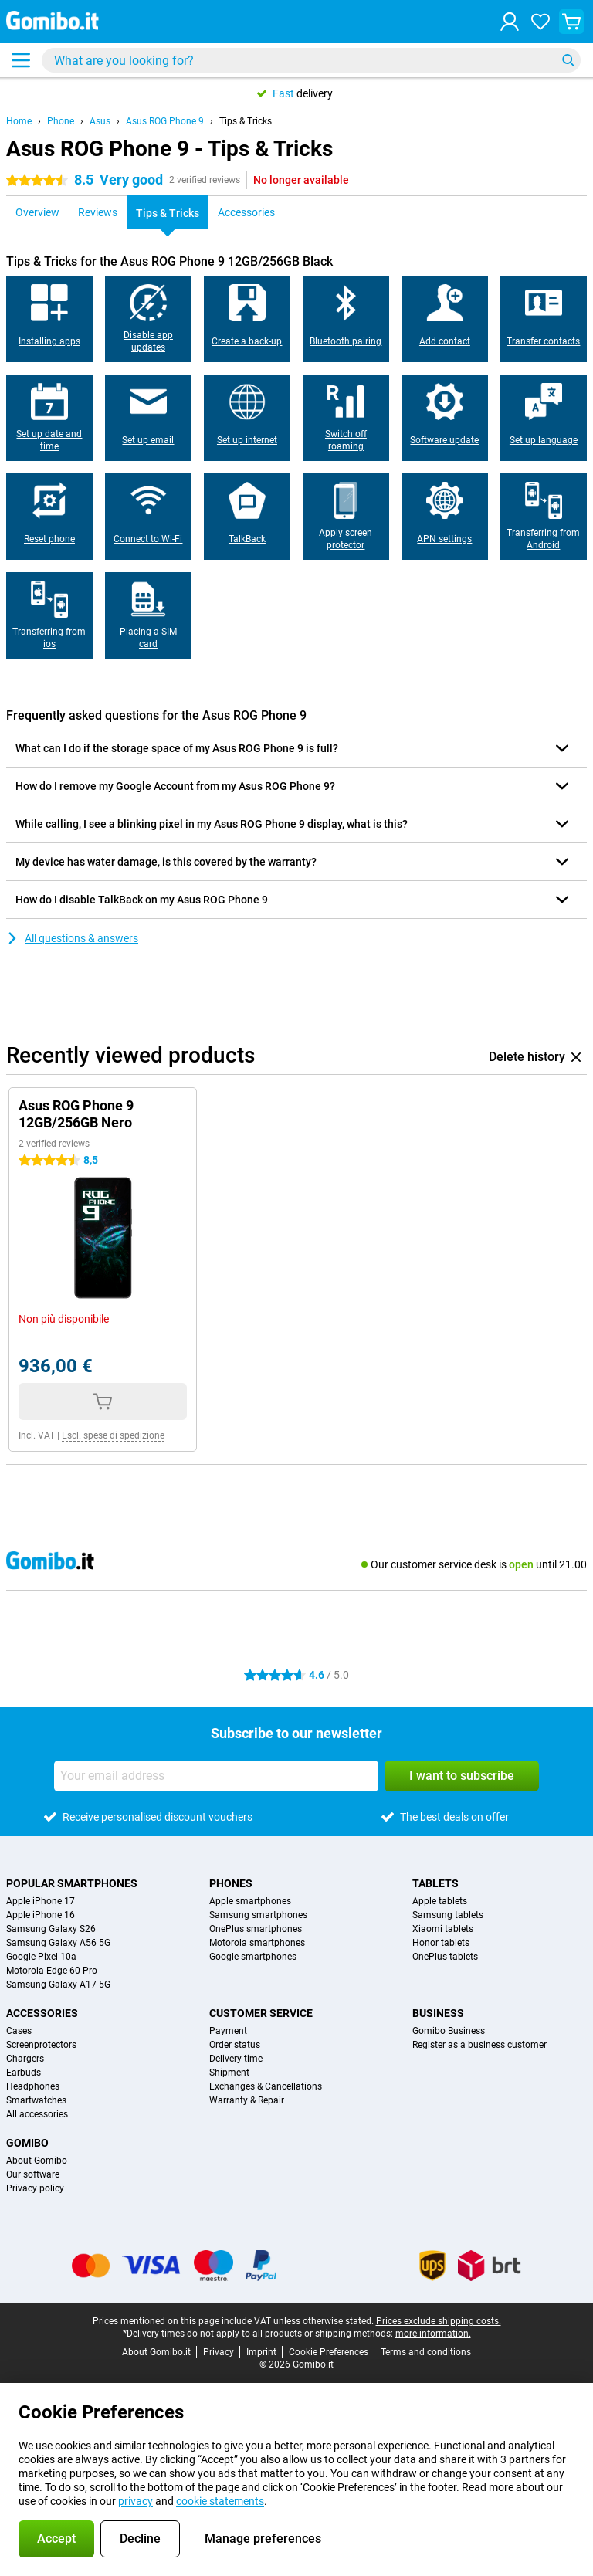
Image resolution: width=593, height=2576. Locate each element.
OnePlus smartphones (255, 1929)
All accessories (37, 2114)
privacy (135, 2501)
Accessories (42, 2013)
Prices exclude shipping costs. (438, 2321)
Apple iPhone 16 (40, 1915)
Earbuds (23, 2072)
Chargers (25, 2058)
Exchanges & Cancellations (265, 2086)
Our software (32, 2174)
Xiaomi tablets (442, 1929)
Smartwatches (36, 2100)
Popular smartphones (71, 1883)
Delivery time (236, 2058)
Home (19, 121)
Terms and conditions (426, 2352)
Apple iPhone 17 (40, 1901)
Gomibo (27, 2143)
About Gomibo (36, 2160)
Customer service (261, 2013)
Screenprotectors (41, 2044)
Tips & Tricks (245, 121)
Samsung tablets (447, 1915)
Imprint (261, 2352)
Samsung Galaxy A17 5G (58, 1984)
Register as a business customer (479, 2044)
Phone (60, 121)
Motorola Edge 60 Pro (51, 1970)
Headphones (32, 2086)
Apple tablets (439, 1901)
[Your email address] (216, 1776)
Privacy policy (35, 2188)
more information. (433, 2333)
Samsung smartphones (258, 1915)
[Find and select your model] (311, 60)
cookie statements (220, 2501)
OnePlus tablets (445, 1956)
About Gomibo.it (156, 2352)
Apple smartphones (250, 1901)
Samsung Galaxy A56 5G (58, 1942)
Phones (230, 1883)
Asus (100, 121)
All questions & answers (72, 938)
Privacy (218, 2352)
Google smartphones (252, 1956)
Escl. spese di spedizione (113, 1435)
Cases (19, 2030)
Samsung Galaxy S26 (51, 1929)
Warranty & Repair (246, 2100)
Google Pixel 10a (41, 1956)
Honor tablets (440, 1942)
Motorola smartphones (257, 1942)
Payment (228, 2030)
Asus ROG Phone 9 (165, 121)
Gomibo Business (448, 2030)
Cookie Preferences (328, 2352)
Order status (234, 2044)
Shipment (229, 2072)
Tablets (435, 1883)
